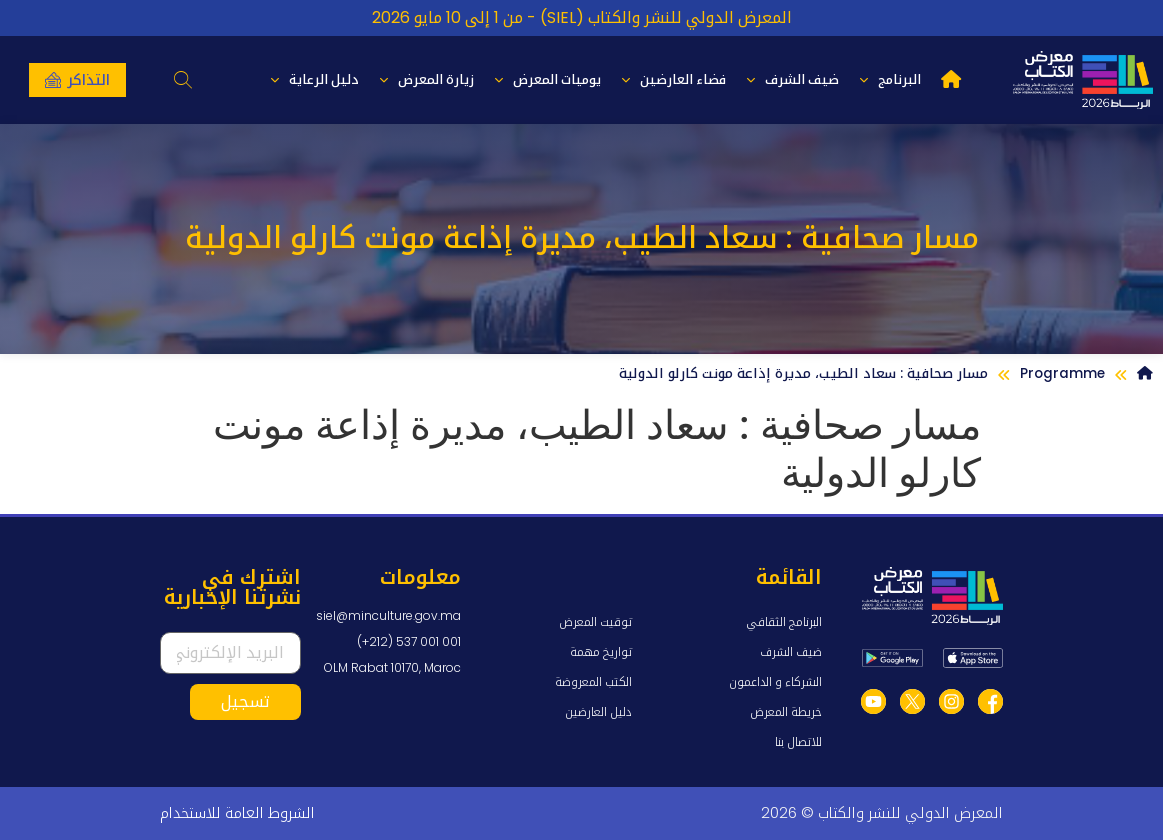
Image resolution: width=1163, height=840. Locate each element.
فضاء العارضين (673, 79)
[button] (182, 79)
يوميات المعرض (547, 79)
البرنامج (890, 79)
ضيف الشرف (792, 79)
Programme (1062, 373)
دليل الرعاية (314, 79)
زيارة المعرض (426, 79)
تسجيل (245, 701)
